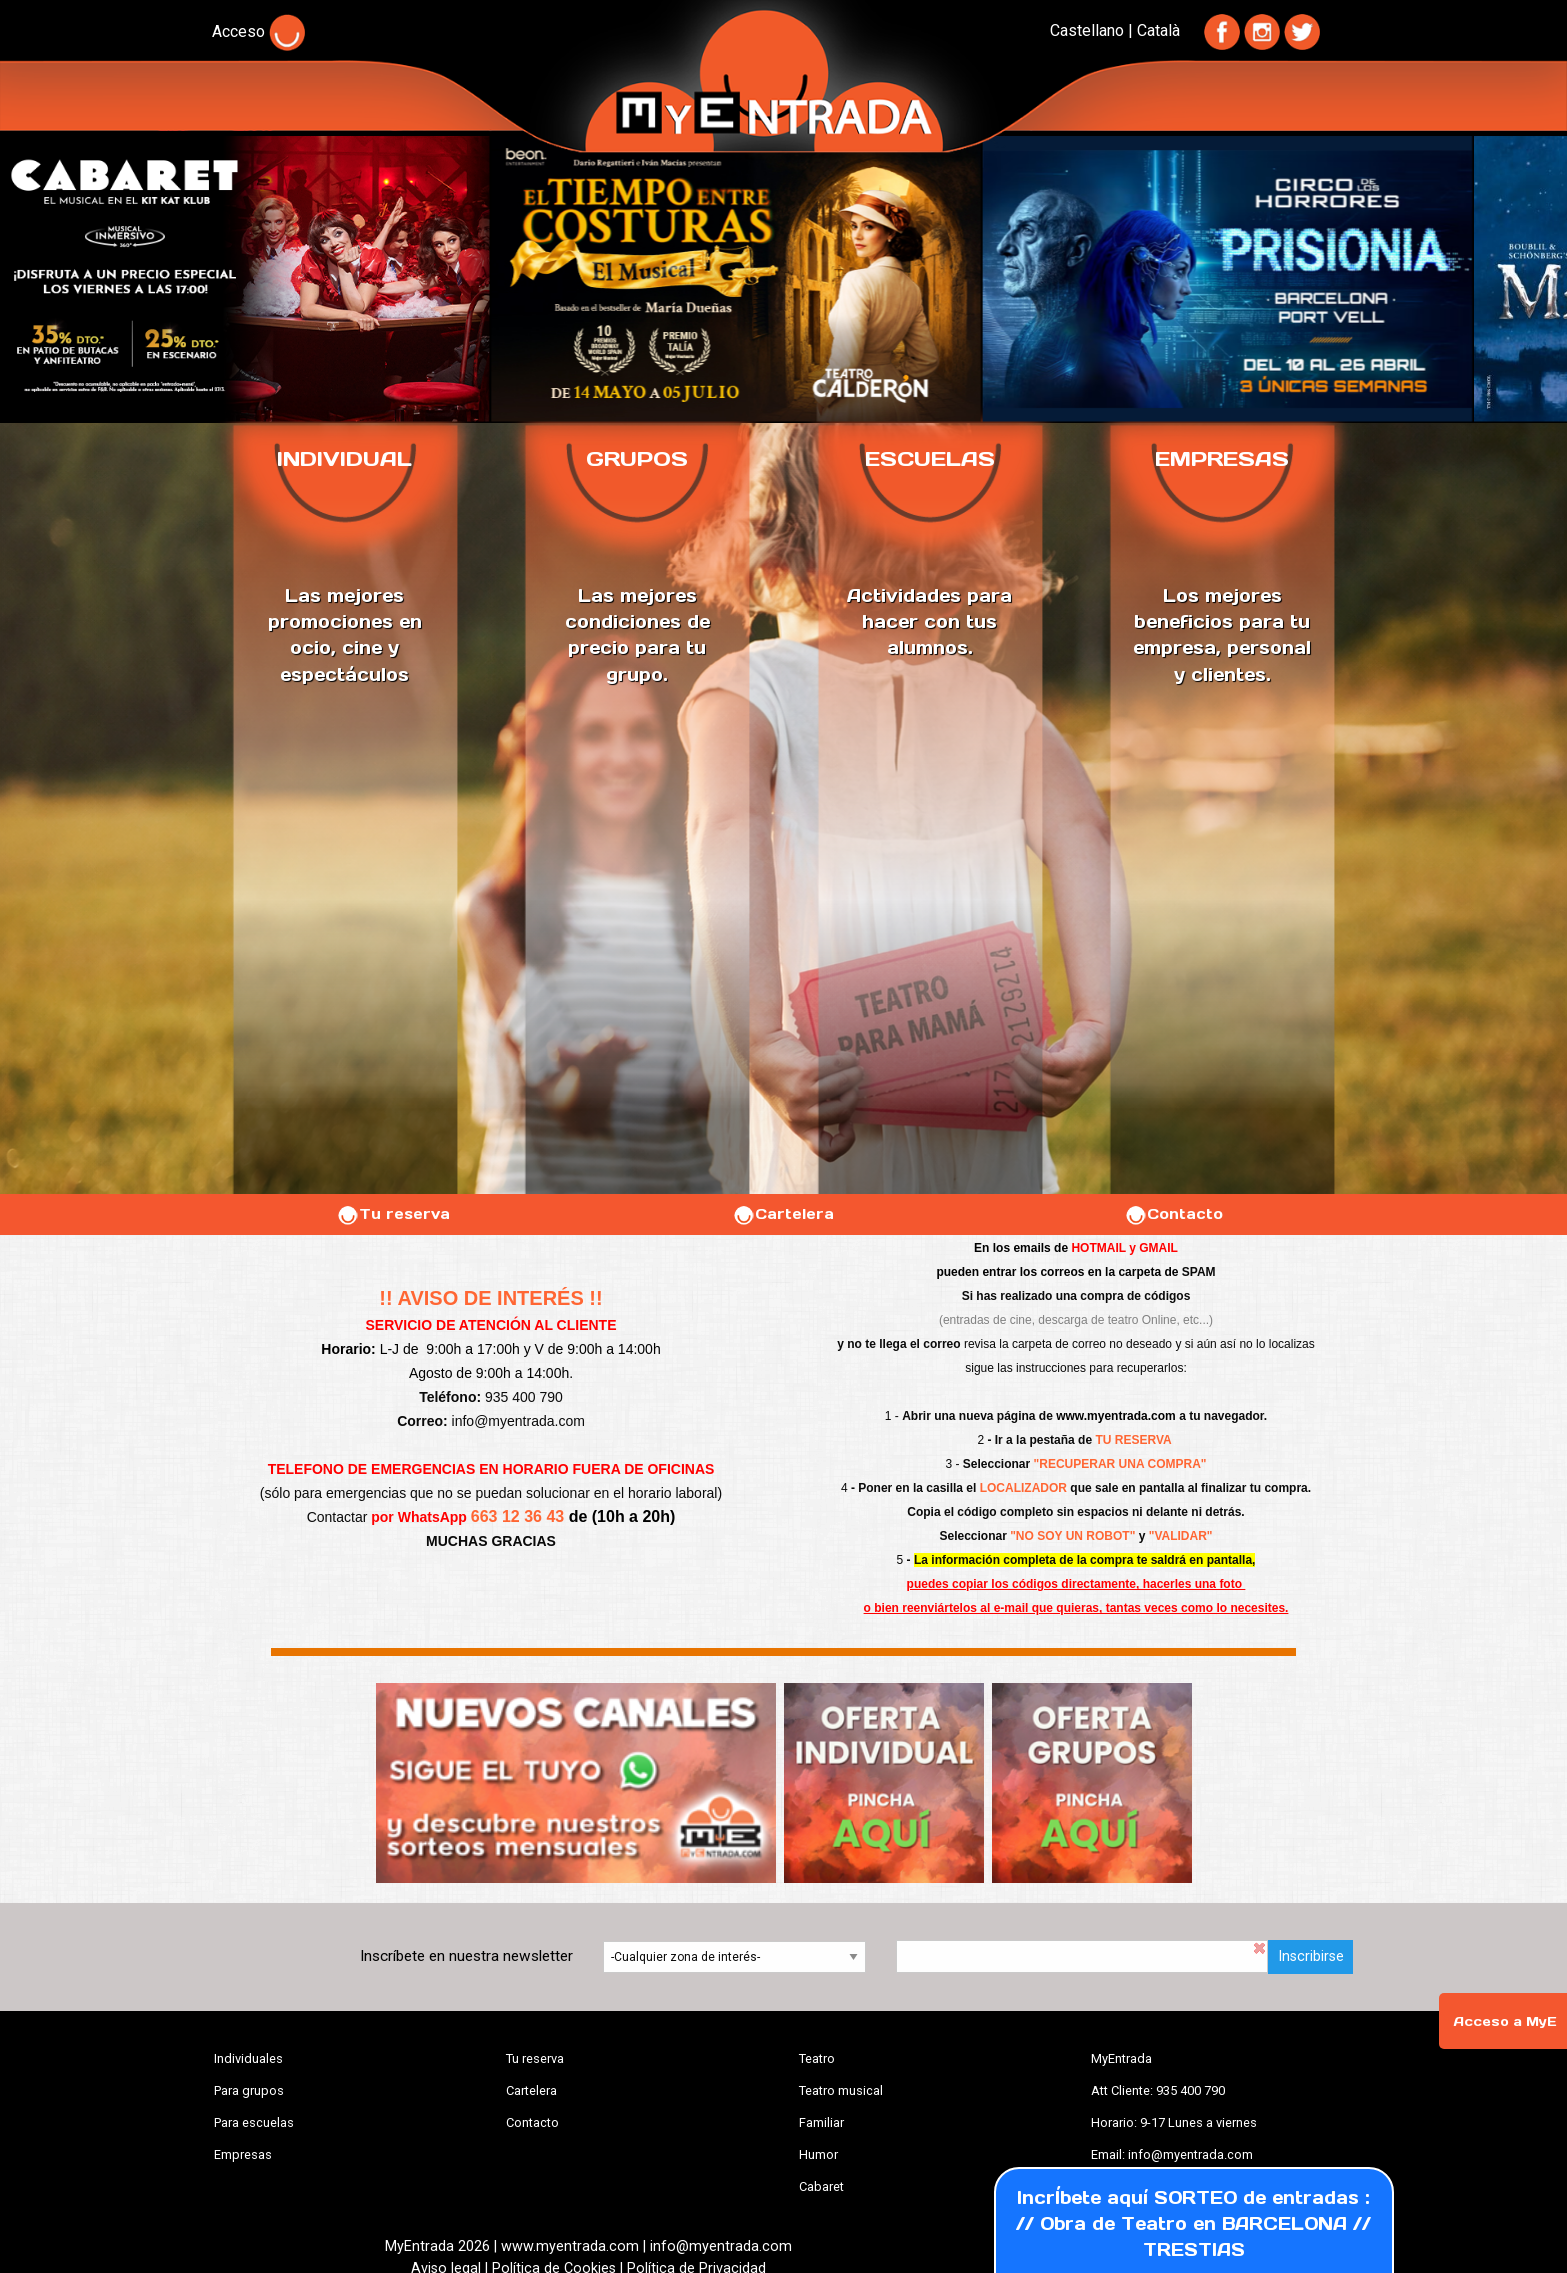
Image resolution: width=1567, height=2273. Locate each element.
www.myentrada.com (1116, 1416)
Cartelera (783, 1214)
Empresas (243, 2154)
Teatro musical (841, 2090)
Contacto (1173, 1214)
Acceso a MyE (1505, 2021)
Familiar (821, 2122)
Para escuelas (254, 2122)
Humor (818, 2154)
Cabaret (821, 2186)
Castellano (1087, 30)
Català (1158, 30)
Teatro (817, 2058)
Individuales (248, 2058)
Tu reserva (393, 1214)
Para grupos (249, 2090)
